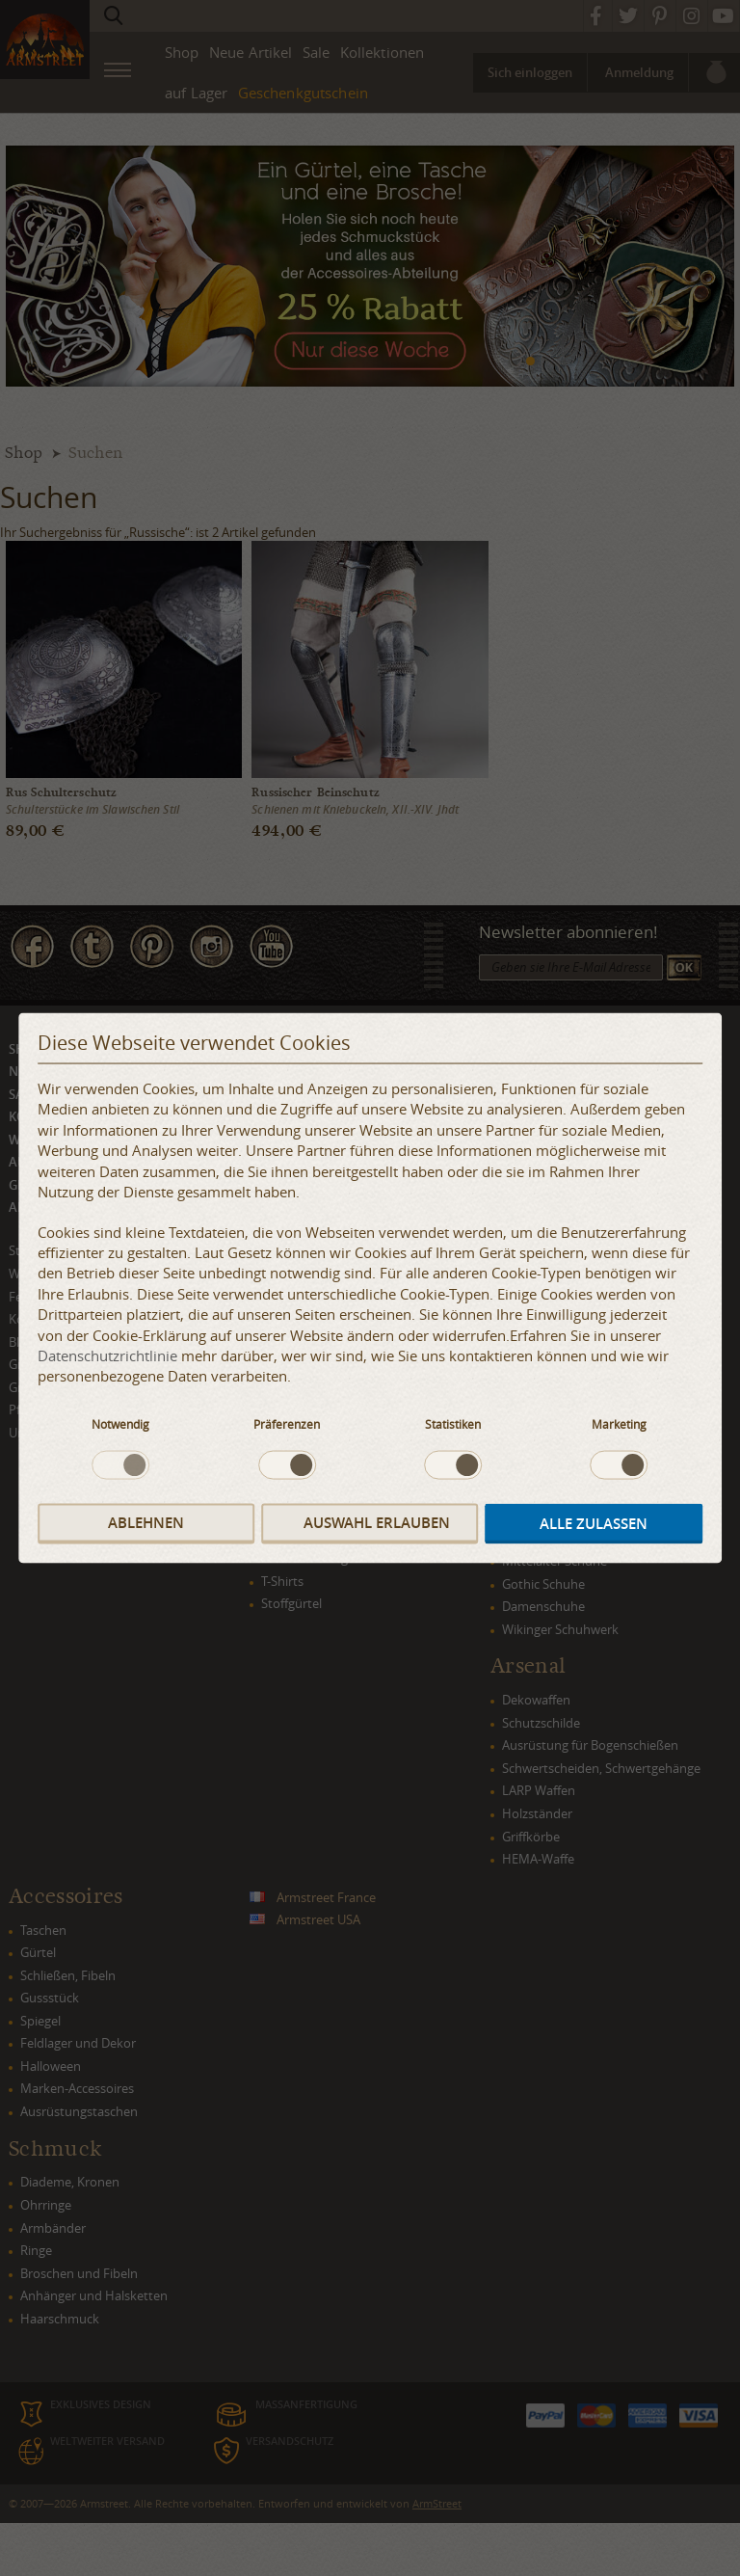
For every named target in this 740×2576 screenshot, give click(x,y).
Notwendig (120, 1423)
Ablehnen (146, 1523)
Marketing (619, 1423)
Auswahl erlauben (377, 1523)
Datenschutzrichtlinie (107, 1355)
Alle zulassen (594, 1524)
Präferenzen (286, 1423)
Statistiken (453, 1423)
